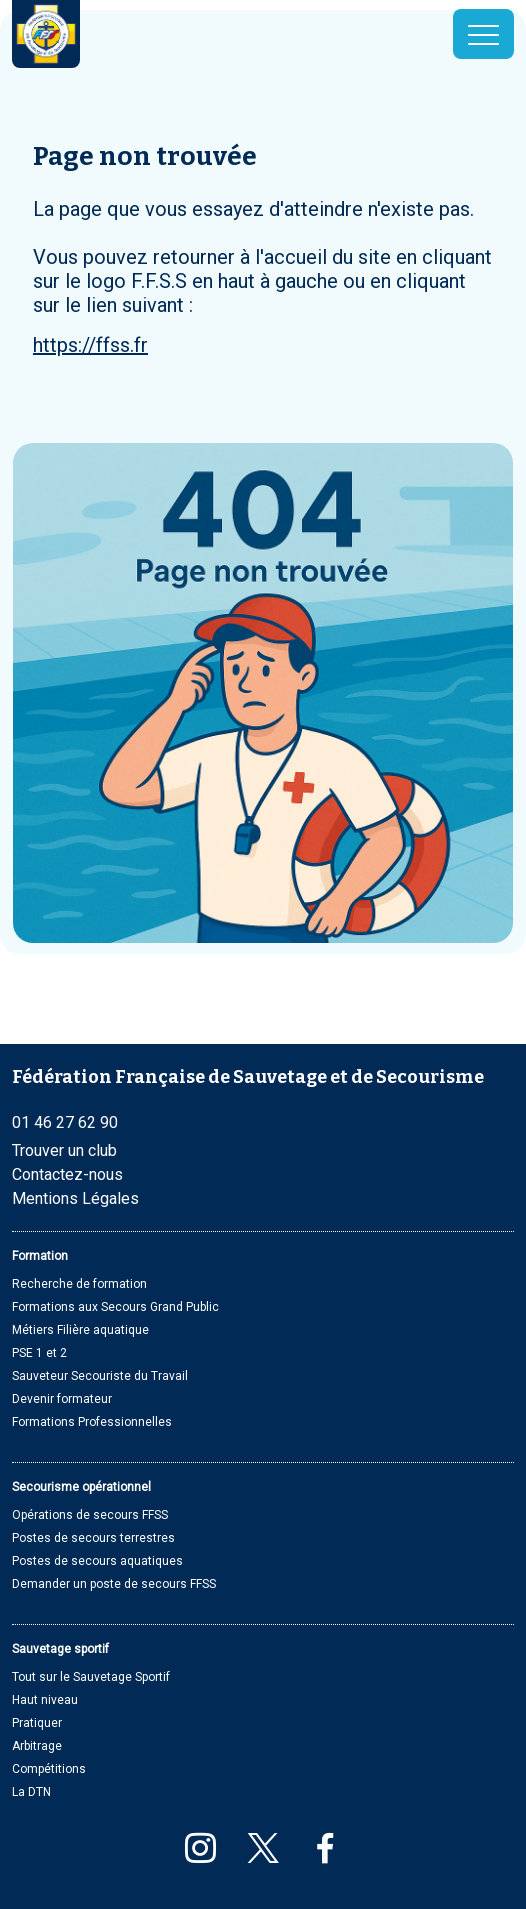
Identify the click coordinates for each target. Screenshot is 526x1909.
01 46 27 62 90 (65, 1122)
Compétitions (49, 1769)
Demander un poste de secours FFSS (114, 1584)
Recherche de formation (79, 1284)
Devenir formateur (62, 1399)
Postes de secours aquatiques (97, 1561)
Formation (40, 1256)
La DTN (31, 1792)
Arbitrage (37, 1746)
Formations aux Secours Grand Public (115, 1307)
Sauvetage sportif (60, 1649)
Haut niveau (45, 1700)
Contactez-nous (67, 1174)
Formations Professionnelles (92, 1422)
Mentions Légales (75, 1198)
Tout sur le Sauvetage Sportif (91, 1677)
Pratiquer (37, 1723)
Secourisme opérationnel (81, 1487)
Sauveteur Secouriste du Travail (100, 1376)
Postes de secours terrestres (93, 1538)
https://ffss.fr (90, 345)
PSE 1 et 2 (39, 1353)
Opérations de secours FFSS (90, 1515)
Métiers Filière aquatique (80, 1330)
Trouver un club (64, 1150)
